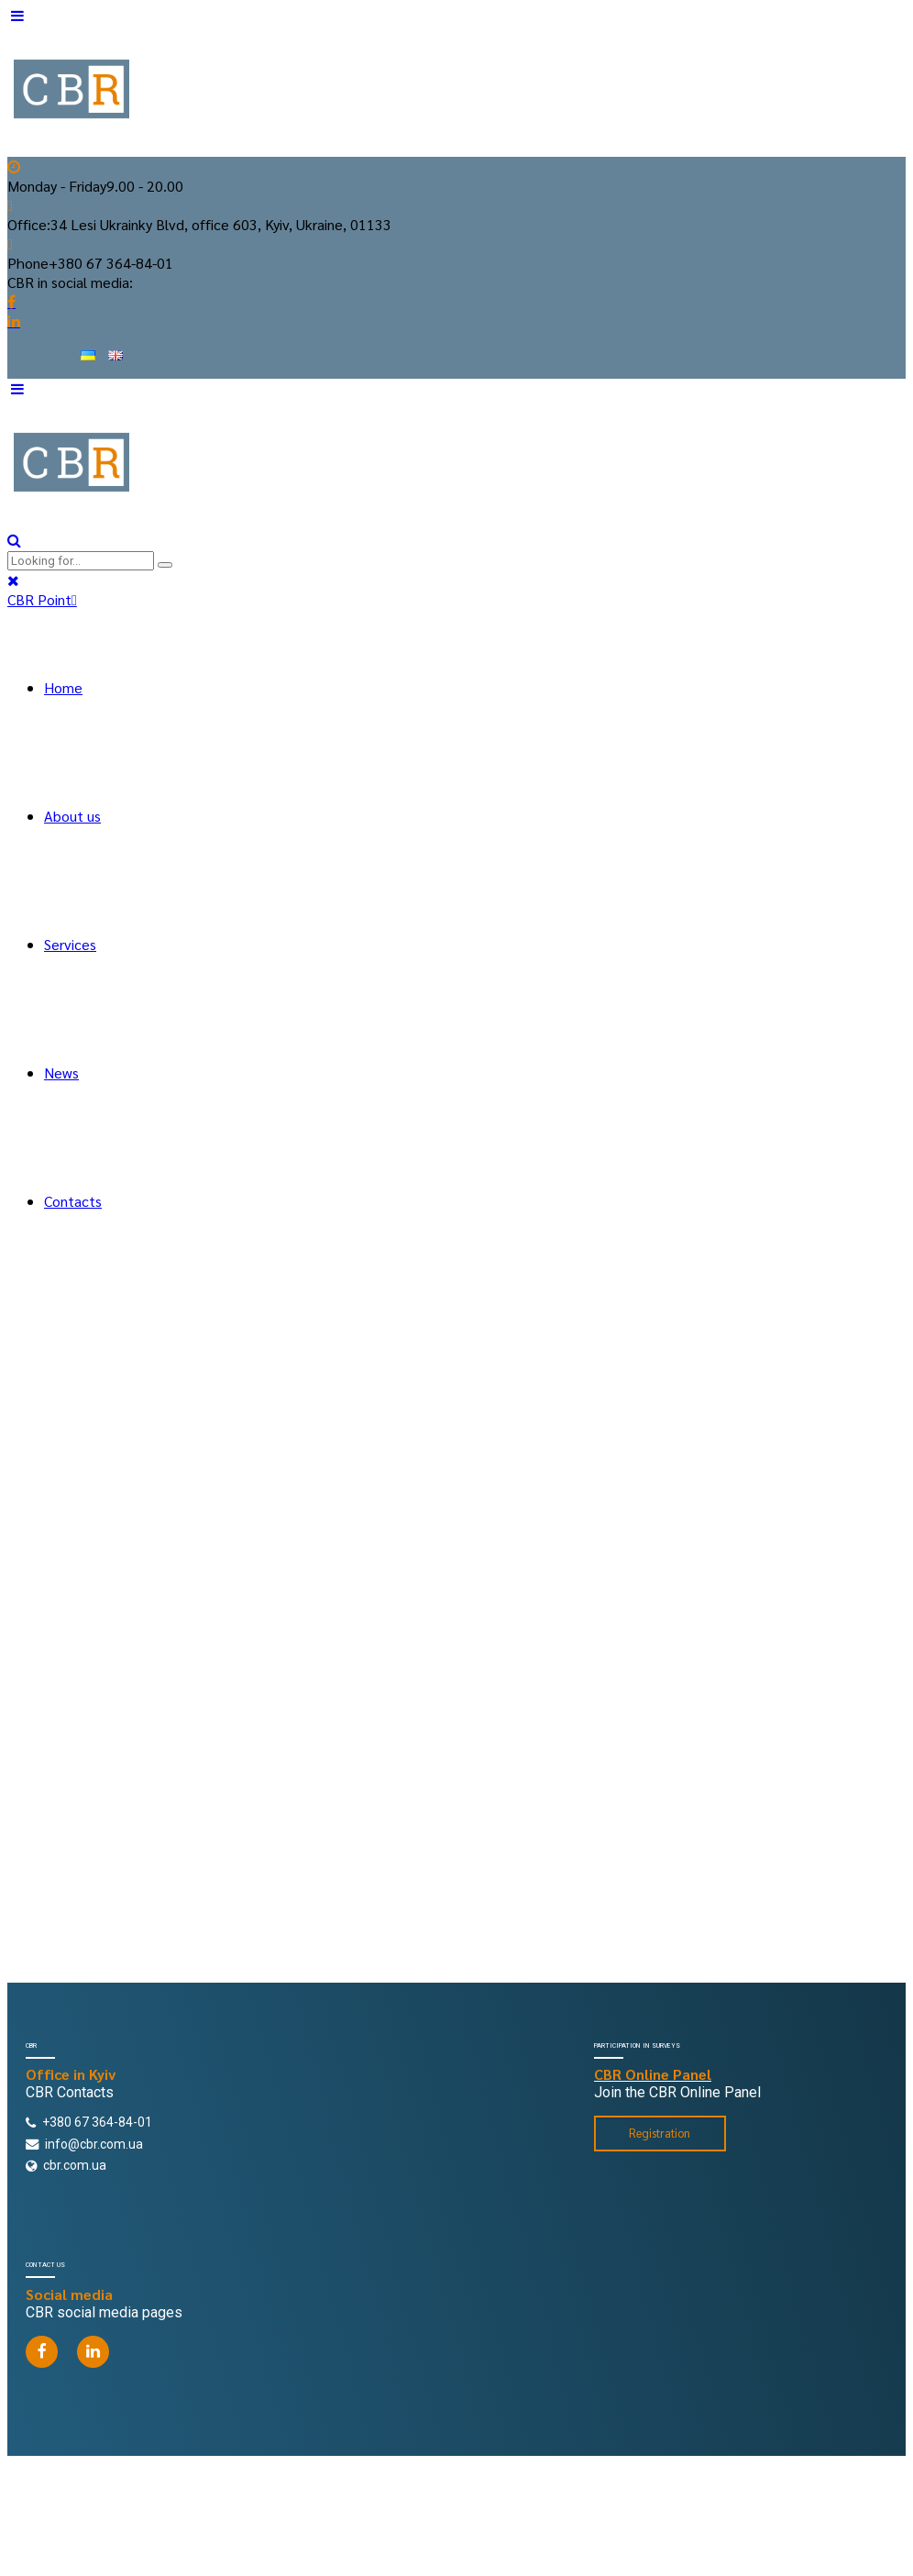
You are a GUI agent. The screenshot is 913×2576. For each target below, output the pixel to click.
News (61, 1072)
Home (63, 687)
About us (72, 815)
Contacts (73, 1201)
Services (70, 944)
